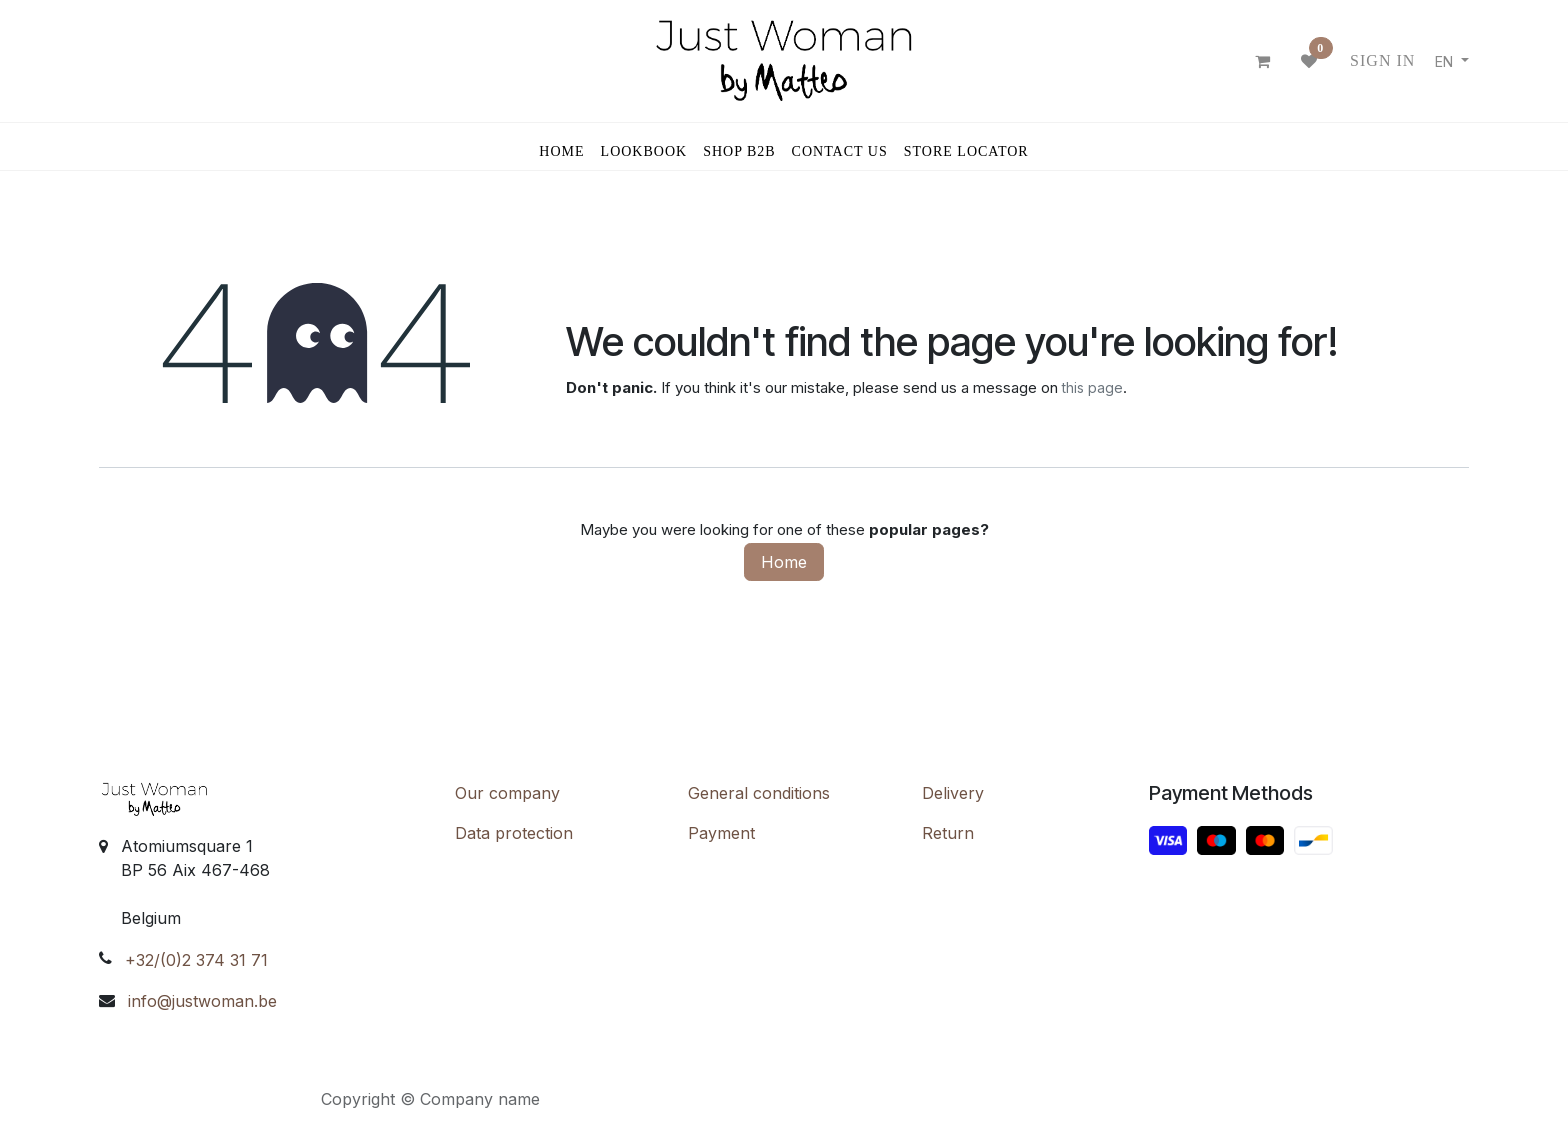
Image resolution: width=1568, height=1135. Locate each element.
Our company (507, 793)
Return (948, 833)
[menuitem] (561, 146)
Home (784, 562)
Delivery (953, 793)
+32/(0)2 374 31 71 (196, 960)
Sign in (1382, 60)
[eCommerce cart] (1263, 61)
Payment (721, 833)
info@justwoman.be (202, 1001)
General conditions (759, 793)
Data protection (514, 833)
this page (1092, 387)
